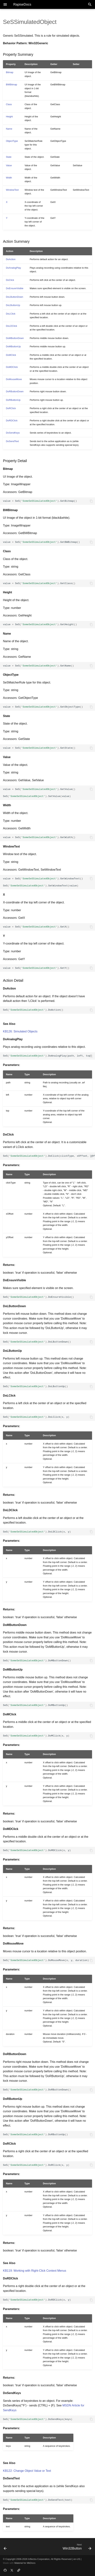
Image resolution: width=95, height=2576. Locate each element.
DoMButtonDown (15, 338)
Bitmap (9, 72)
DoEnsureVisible (14, 288)
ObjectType (12, 141)
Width (9, 177)
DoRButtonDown (14, 391)
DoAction (11, 259)
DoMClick (11, 355)
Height (9, 116)
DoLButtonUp (13, 305)
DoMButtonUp (13, 346)
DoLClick (10, 313)
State (8, 157)
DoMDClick (12, 367)
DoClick (10, 280)
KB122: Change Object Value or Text (27, 2470)
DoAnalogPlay (13, 267)
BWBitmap (11, 84)
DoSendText (12, 441)
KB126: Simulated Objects (20, 1031)
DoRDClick (12, 420)
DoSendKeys (13, 432)
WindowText (12, 189)
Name (9, 128)
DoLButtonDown (14, 296)
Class (9, 104)
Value (9, 165)
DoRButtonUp (13, 400)
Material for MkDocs (24, 2563)
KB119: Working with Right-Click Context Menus (34, 2270)
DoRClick (11, 408)
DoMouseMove (14, 379)
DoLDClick (11, 326)
